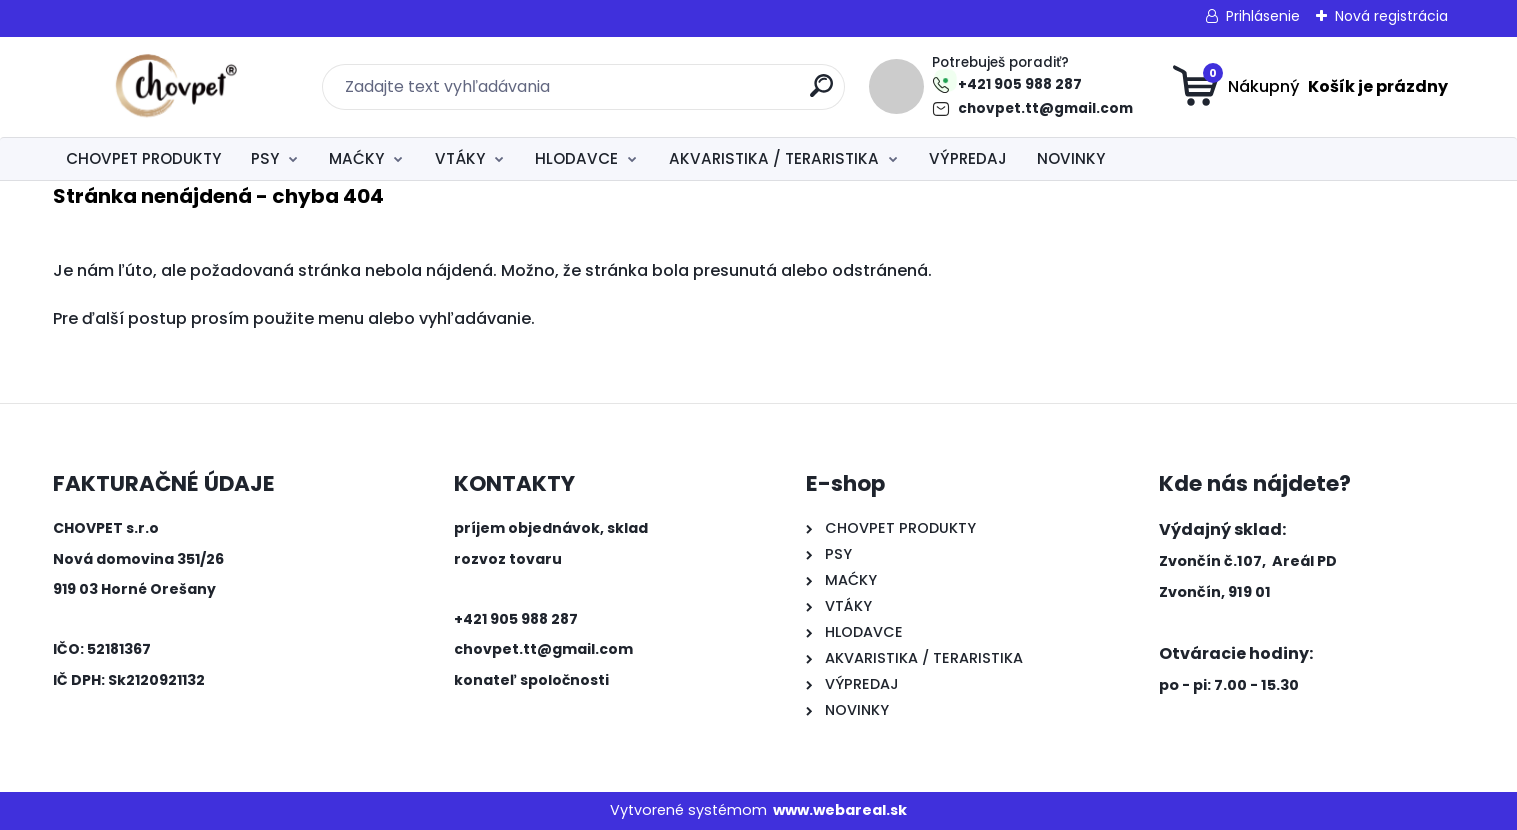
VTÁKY (460, 158)
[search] (821, 93)
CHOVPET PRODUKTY (143, 158)
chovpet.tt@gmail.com (1045, 108)
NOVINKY (1071, 158)
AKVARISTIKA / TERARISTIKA (774, 158)
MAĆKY (356, 158)
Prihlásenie (1263, 16)
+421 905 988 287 (1020, 84)
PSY (265, 158)
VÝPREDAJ (968, 158)
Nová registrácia (1391, 16)
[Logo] (175, 87)
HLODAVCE (576, 158)
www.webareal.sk (840, 810)
